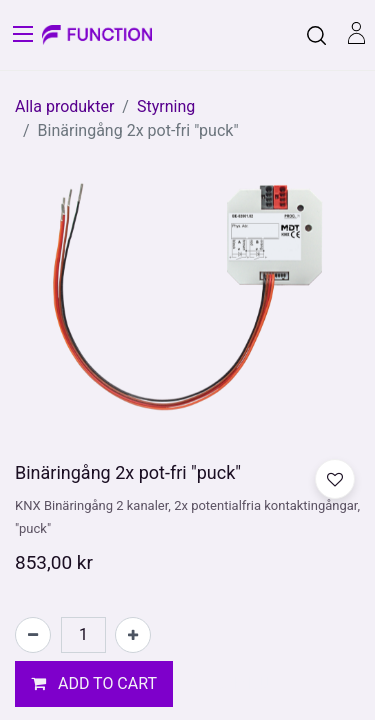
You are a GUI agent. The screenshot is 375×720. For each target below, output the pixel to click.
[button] (94, 684)
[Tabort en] (33, 635)
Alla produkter (64, 106)
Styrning (166, 106)
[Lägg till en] (133, 635)
